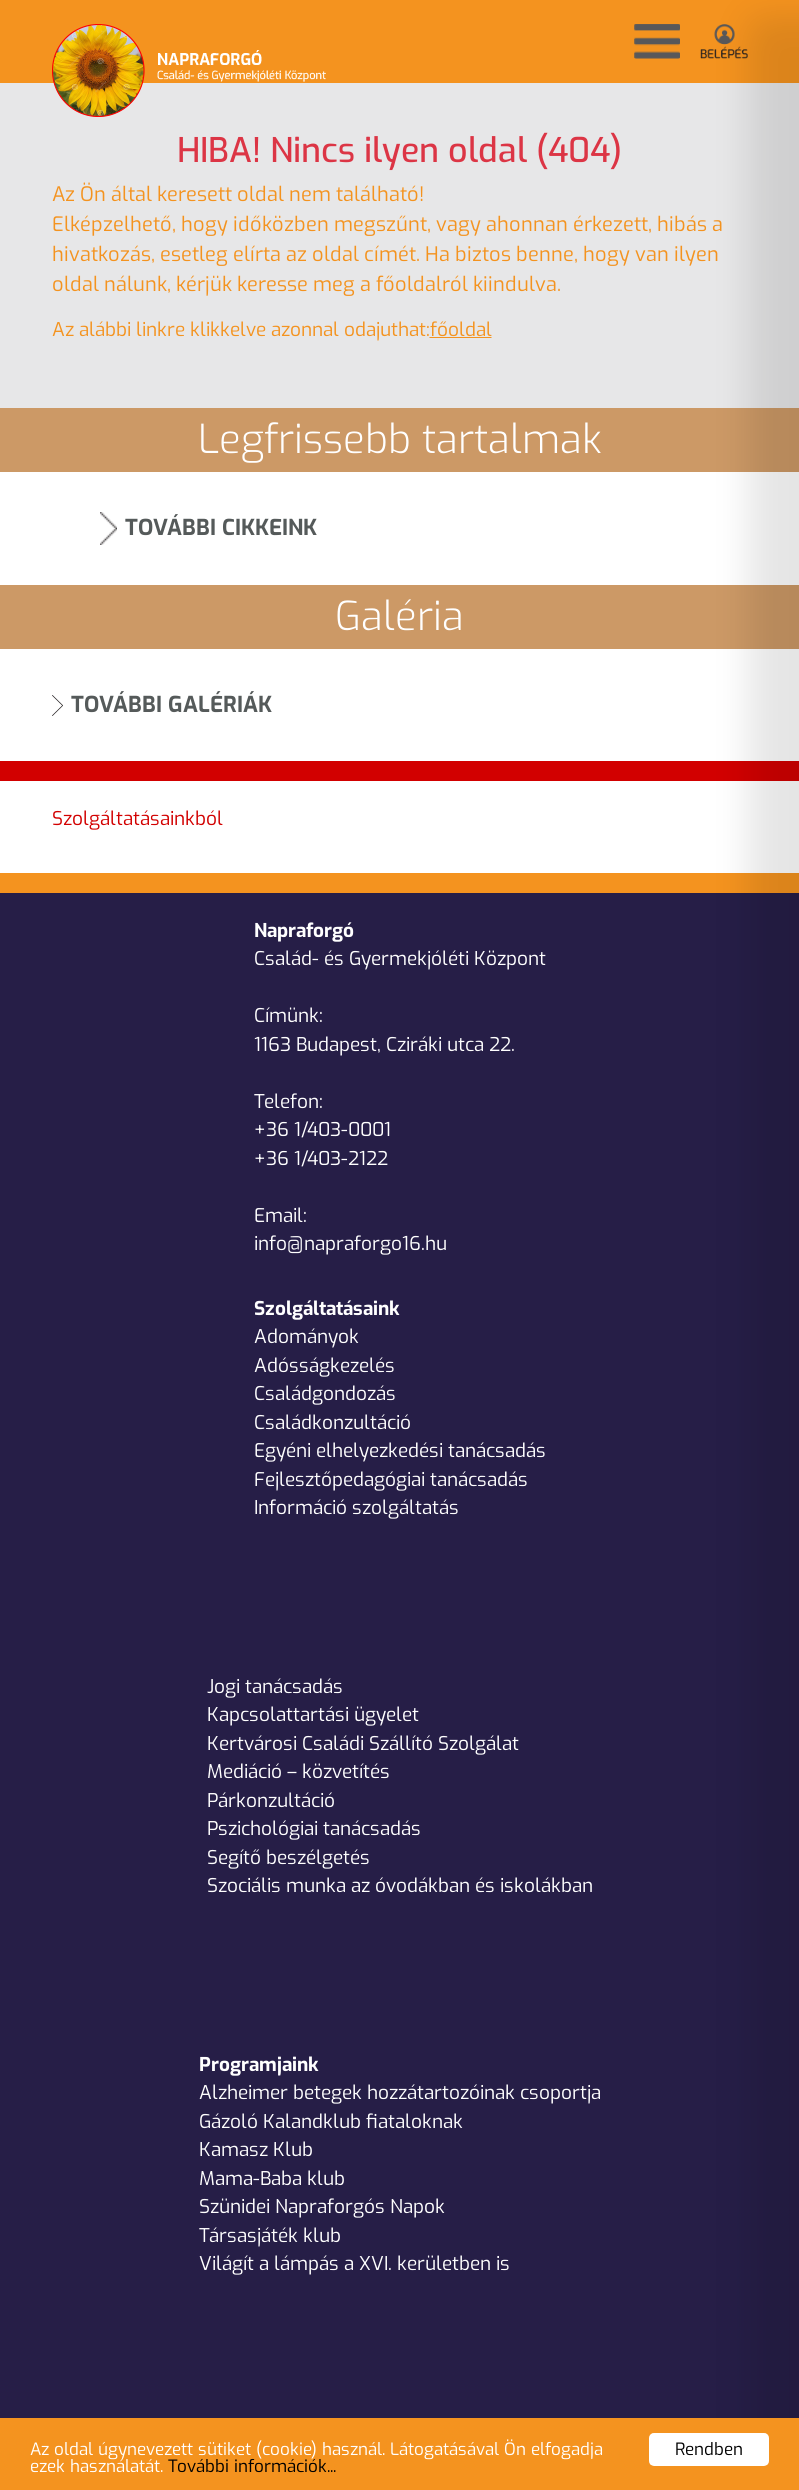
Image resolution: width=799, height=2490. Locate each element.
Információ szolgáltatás (356, 1507)
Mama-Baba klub (272, 2178)
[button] (657, 41)
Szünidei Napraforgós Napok (322, 2206)
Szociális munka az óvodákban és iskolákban (400, 1885)
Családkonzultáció (332, 1422)
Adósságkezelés (324, 1365)
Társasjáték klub (270, 2235)
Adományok (306, 1336)
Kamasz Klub (256, 2149)
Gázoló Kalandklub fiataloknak (331, 2121)
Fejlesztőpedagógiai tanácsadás (391, 1479)
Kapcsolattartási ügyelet (313, 1714)
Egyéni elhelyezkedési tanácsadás (400, 1450)
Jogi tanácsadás (275, 1686)
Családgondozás (325, 1393)
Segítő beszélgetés (288, 1857)
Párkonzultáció (271, 1800)
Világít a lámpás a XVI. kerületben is (354, 2263)
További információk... (252, 2466)
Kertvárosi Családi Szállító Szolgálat (363, 1743)
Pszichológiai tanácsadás (314, 1828)
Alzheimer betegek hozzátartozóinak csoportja (400, 2092)
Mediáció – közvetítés (298, 1771)
